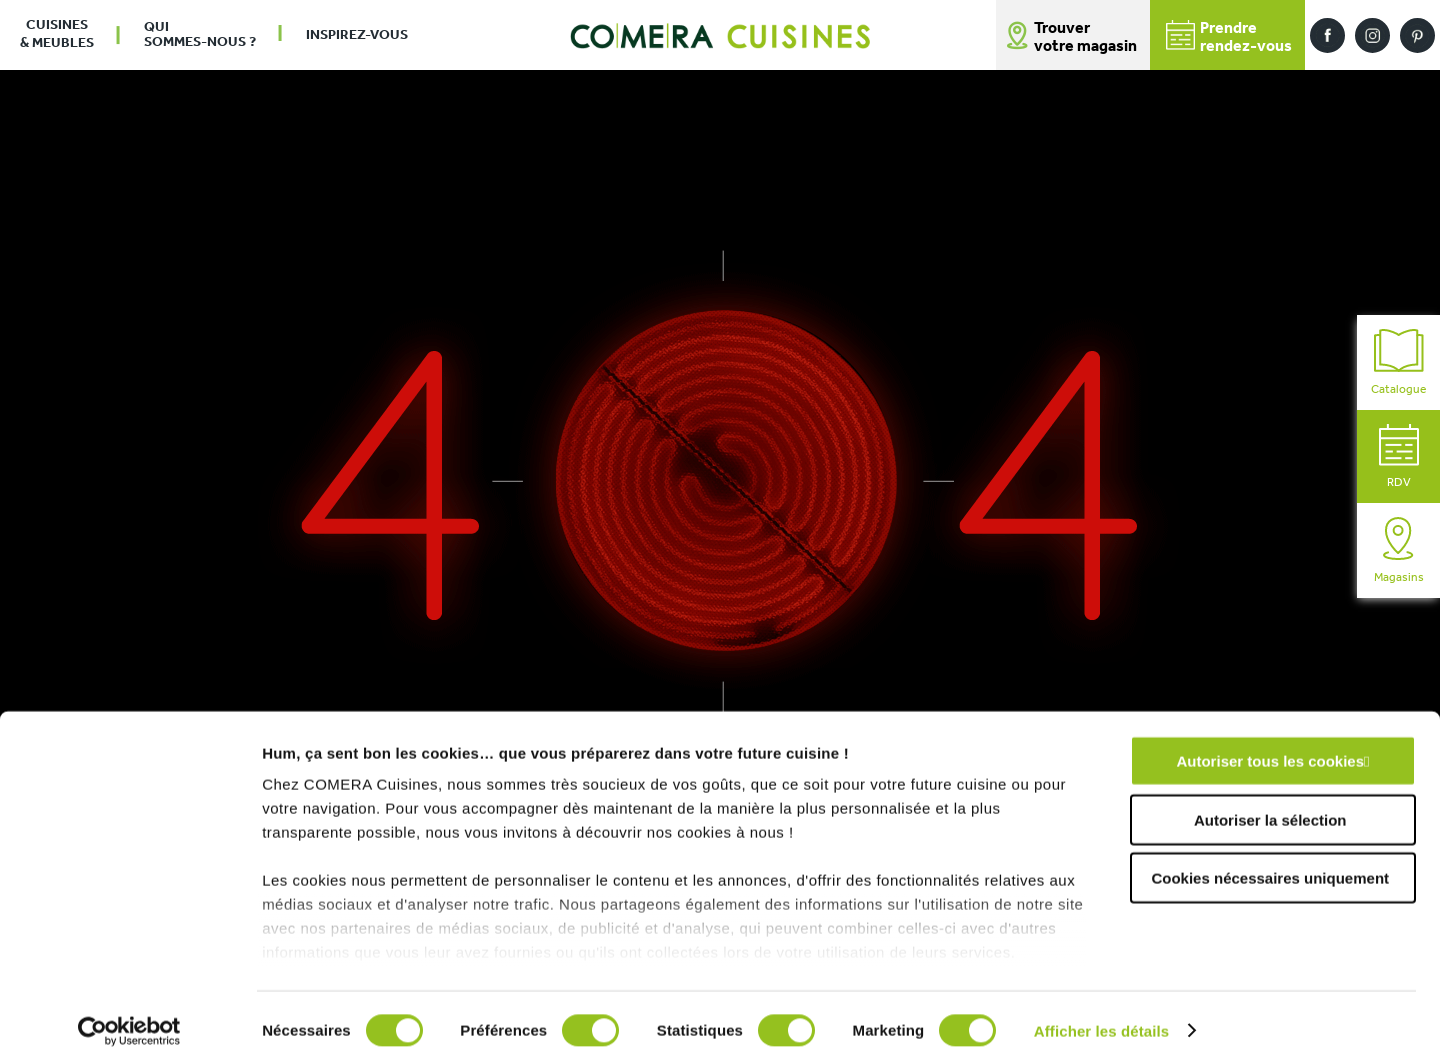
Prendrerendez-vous (1229, 37)
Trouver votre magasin (1085, 38)
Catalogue (1398, 362)
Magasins (1399, 550)
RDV (1399, 456)
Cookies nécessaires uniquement (1270, 857)
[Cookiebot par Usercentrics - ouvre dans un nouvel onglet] (129, 1010)
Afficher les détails (1101, 1009)
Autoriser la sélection (1270, 798)
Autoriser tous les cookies (1270, 740)
